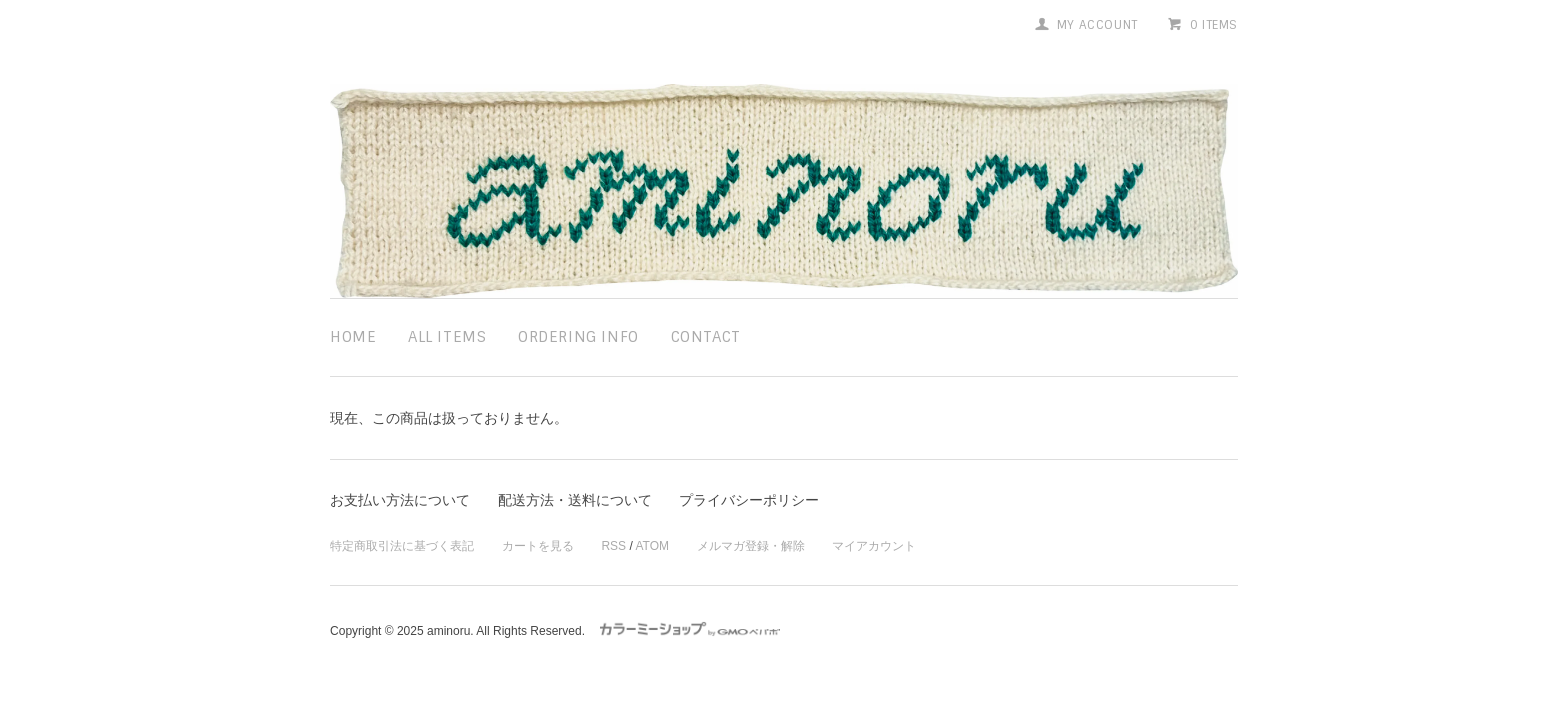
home (353, 337)
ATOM (652, 546)
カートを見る (538, 546)
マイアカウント (874, 546)
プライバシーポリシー (749, 500)
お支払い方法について (400, 500)
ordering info (578, 337)
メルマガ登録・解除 (751, 546)
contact (706, 337)
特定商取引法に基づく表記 (402, 546)
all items (447, 337)
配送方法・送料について (575, 500)
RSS (613, 546)
